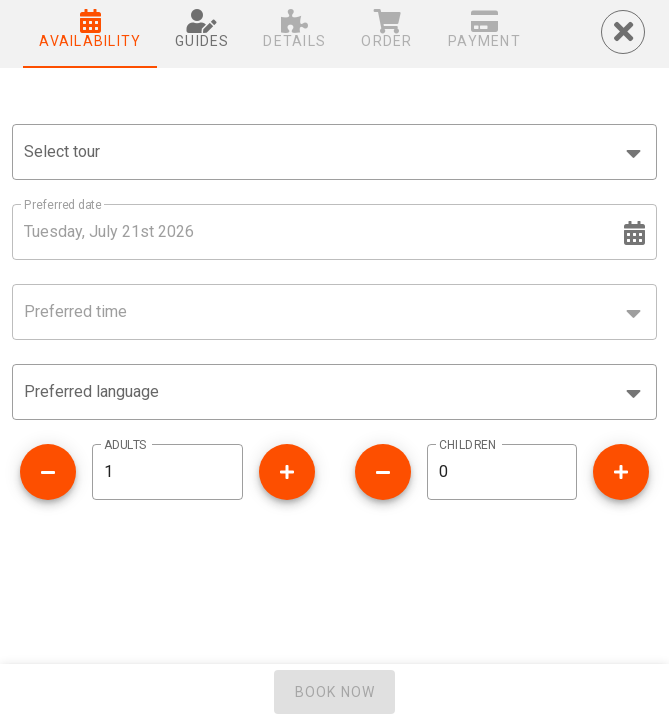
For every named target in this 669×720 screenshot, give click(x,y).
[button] (334, 392)
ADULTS (125, 445)
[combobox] (334, 152)
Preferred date (62, 205)
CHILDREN (467, 445)
